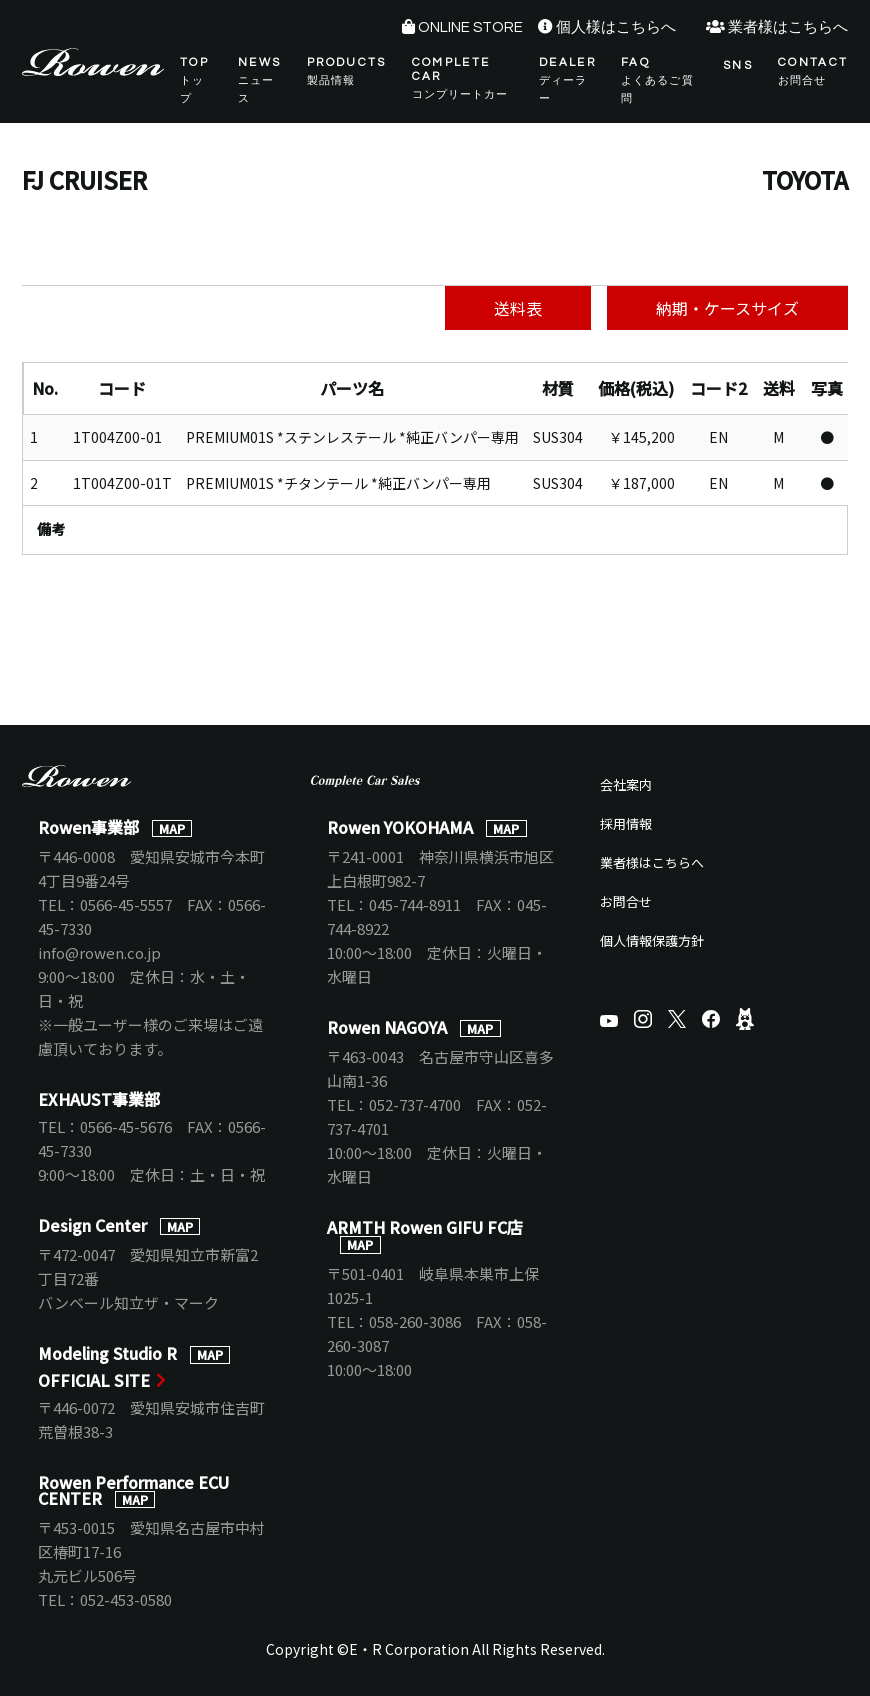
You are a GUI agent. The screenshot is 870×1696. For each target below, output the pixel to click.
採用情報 (626, 823)
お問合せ (626, 901)
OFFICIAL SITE (94, 1380)
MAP (172, 828)
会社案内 (626, 784)
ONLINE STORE (470, 27)
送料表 (518, 308)
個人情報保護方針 (652, 940)
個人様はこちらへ (616, 27)
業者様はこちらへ (788, 27)
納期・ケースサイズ (727, 308)
